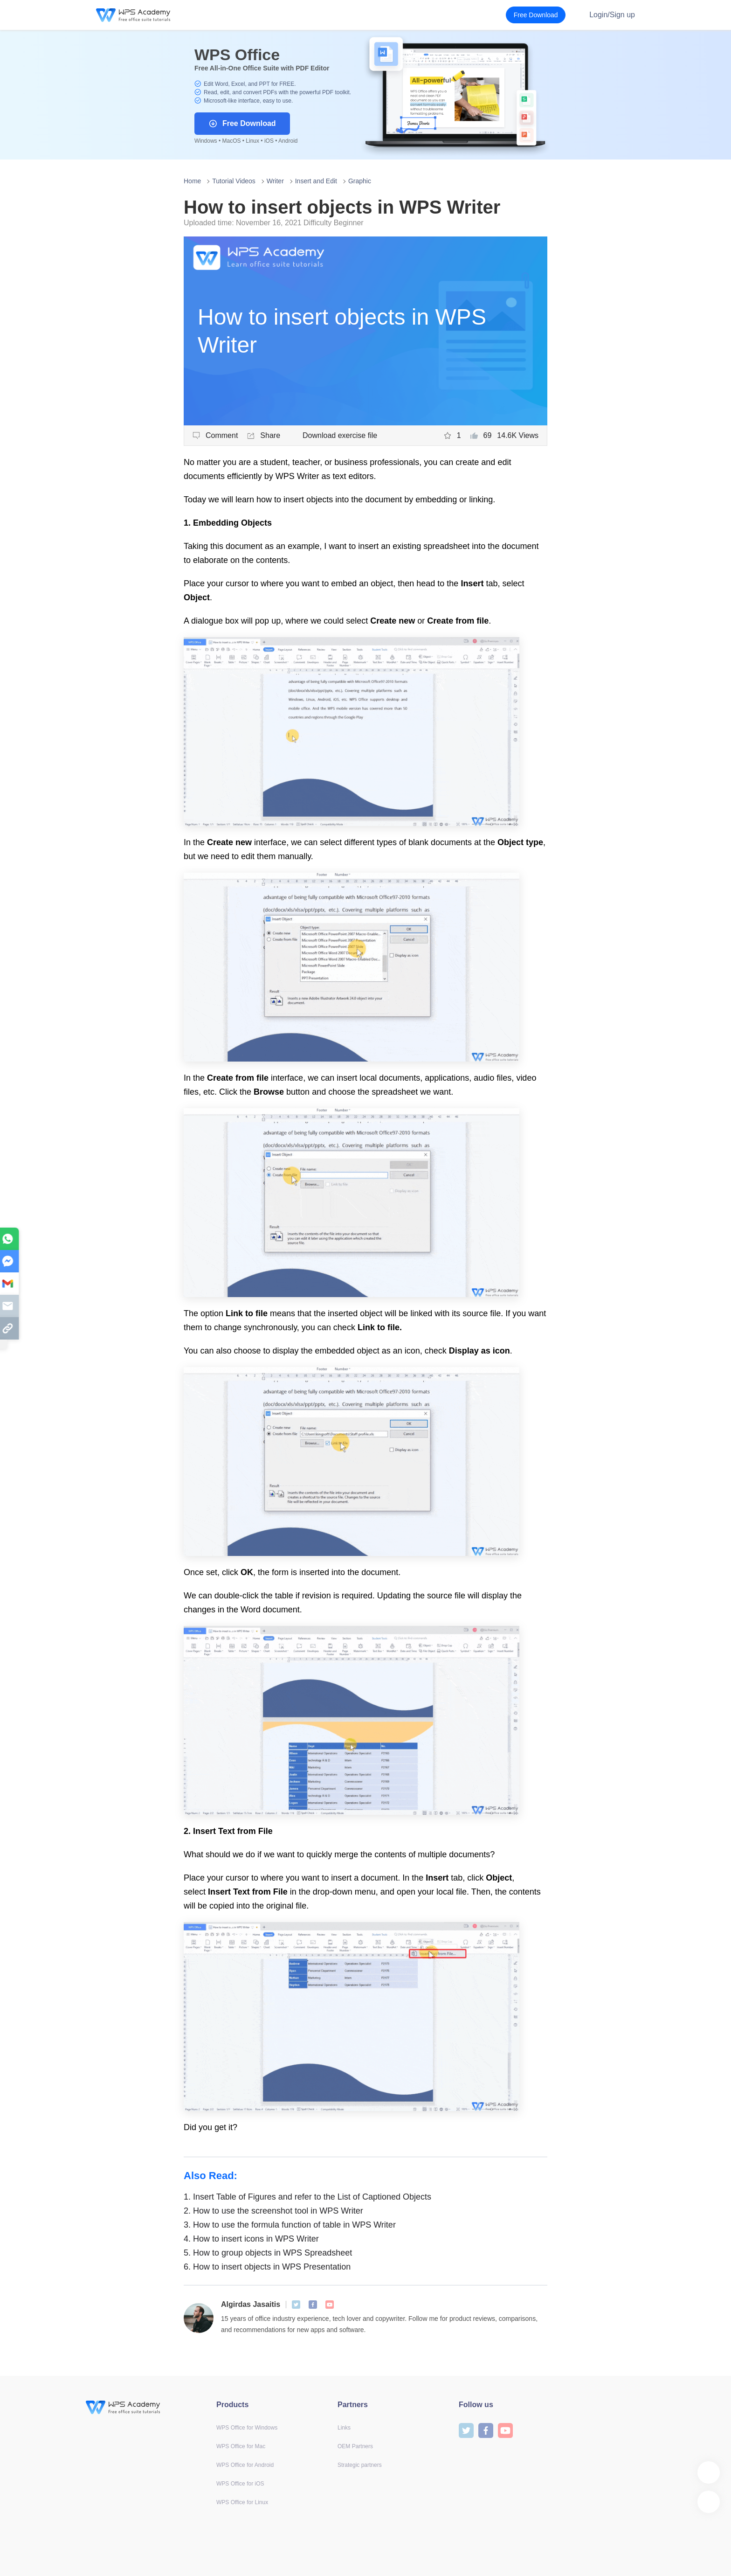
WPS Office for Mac (240, 2446)
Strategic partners (360, 2465)
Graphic (359, 181)
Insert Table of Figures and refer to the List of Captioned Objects (307, 2196)
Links (344, 2427)
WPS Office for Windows (246, 2427)
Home (192, 181)
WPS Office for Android (245, 2465)
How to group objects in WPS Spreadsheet (268, 2252)
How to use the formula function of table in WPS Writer (290, 2224)
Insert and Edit (316, 181)
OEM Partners (355, 2446)
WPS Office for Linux (242, 2502)
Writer (275, 181)
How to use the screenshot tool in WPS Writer (273, 2210)
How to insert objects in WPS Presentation (267, 2266)
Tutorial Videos (233, 181)
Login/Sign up (612, 15)
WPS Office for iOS (240, 2483)
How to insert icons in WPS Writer (251, 2238)
